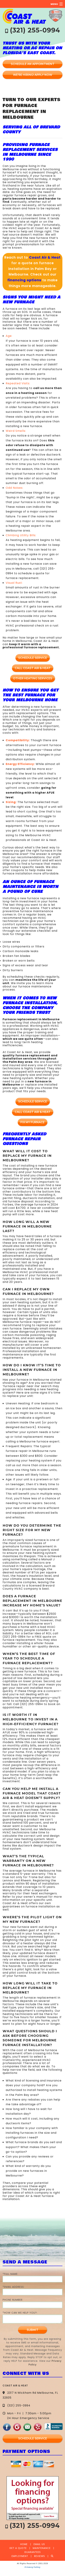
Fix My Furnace (32, 1122)
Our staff (53, 857)
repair (39, 350)
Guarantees (32, 2552)
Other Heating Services (32, 678)
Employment (20, 2556)
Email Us (39, 2544)
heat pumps (32, 750)
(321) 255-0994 (35, 30)
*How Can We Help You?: (32, 2317)
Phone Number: (32, 2303)
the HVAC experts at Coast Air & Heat (31, 228)
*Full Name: (32, 2277)
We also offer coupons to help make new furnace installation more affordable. (31, 870)
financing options (24, 280)
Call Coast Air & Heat (32, 668)
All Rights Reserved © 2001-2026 (32, 2563)
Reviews (39, 2556)
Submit (32, 2330)
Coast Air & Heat (45, 257)
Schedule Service (32, 657)
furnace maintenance (34, 986)
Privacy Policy (32, 2567)
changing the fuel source (40, 716)
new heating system (18, 1078)
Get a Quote (18, 2548)
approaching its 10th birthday (25, 179)
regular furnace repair (20, 195)
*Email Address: (32, 2290)
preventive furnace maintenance (28, 911)
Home (24, 2544)
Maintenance (42, 2548)
